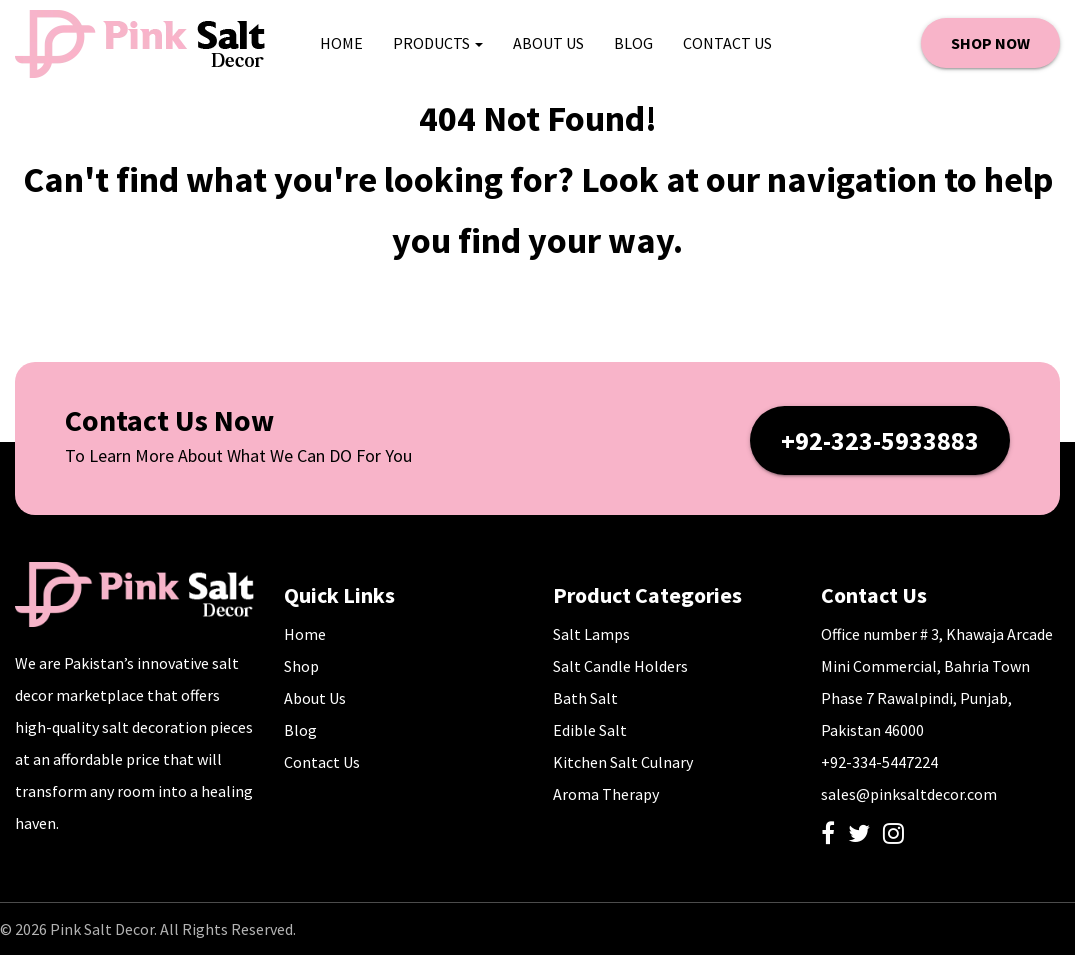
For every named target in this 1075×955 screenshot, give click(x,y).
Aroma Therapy (606, 794)
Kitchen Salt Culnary (623, 762)
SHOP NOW (990, 43)
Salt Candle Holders (620, 666)
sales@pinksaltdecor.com (909, 794)
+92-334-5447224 (879, 762)
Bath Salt (585, 698)
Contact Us (727, 43)
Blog (633, 43)
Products (438, 43)
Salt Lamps (591, 634)
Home (305, 634)
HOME (341, 43)
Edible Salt (590, 730)
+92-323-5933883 (880, 440)
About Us (548, 43)
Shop (301, 666)
